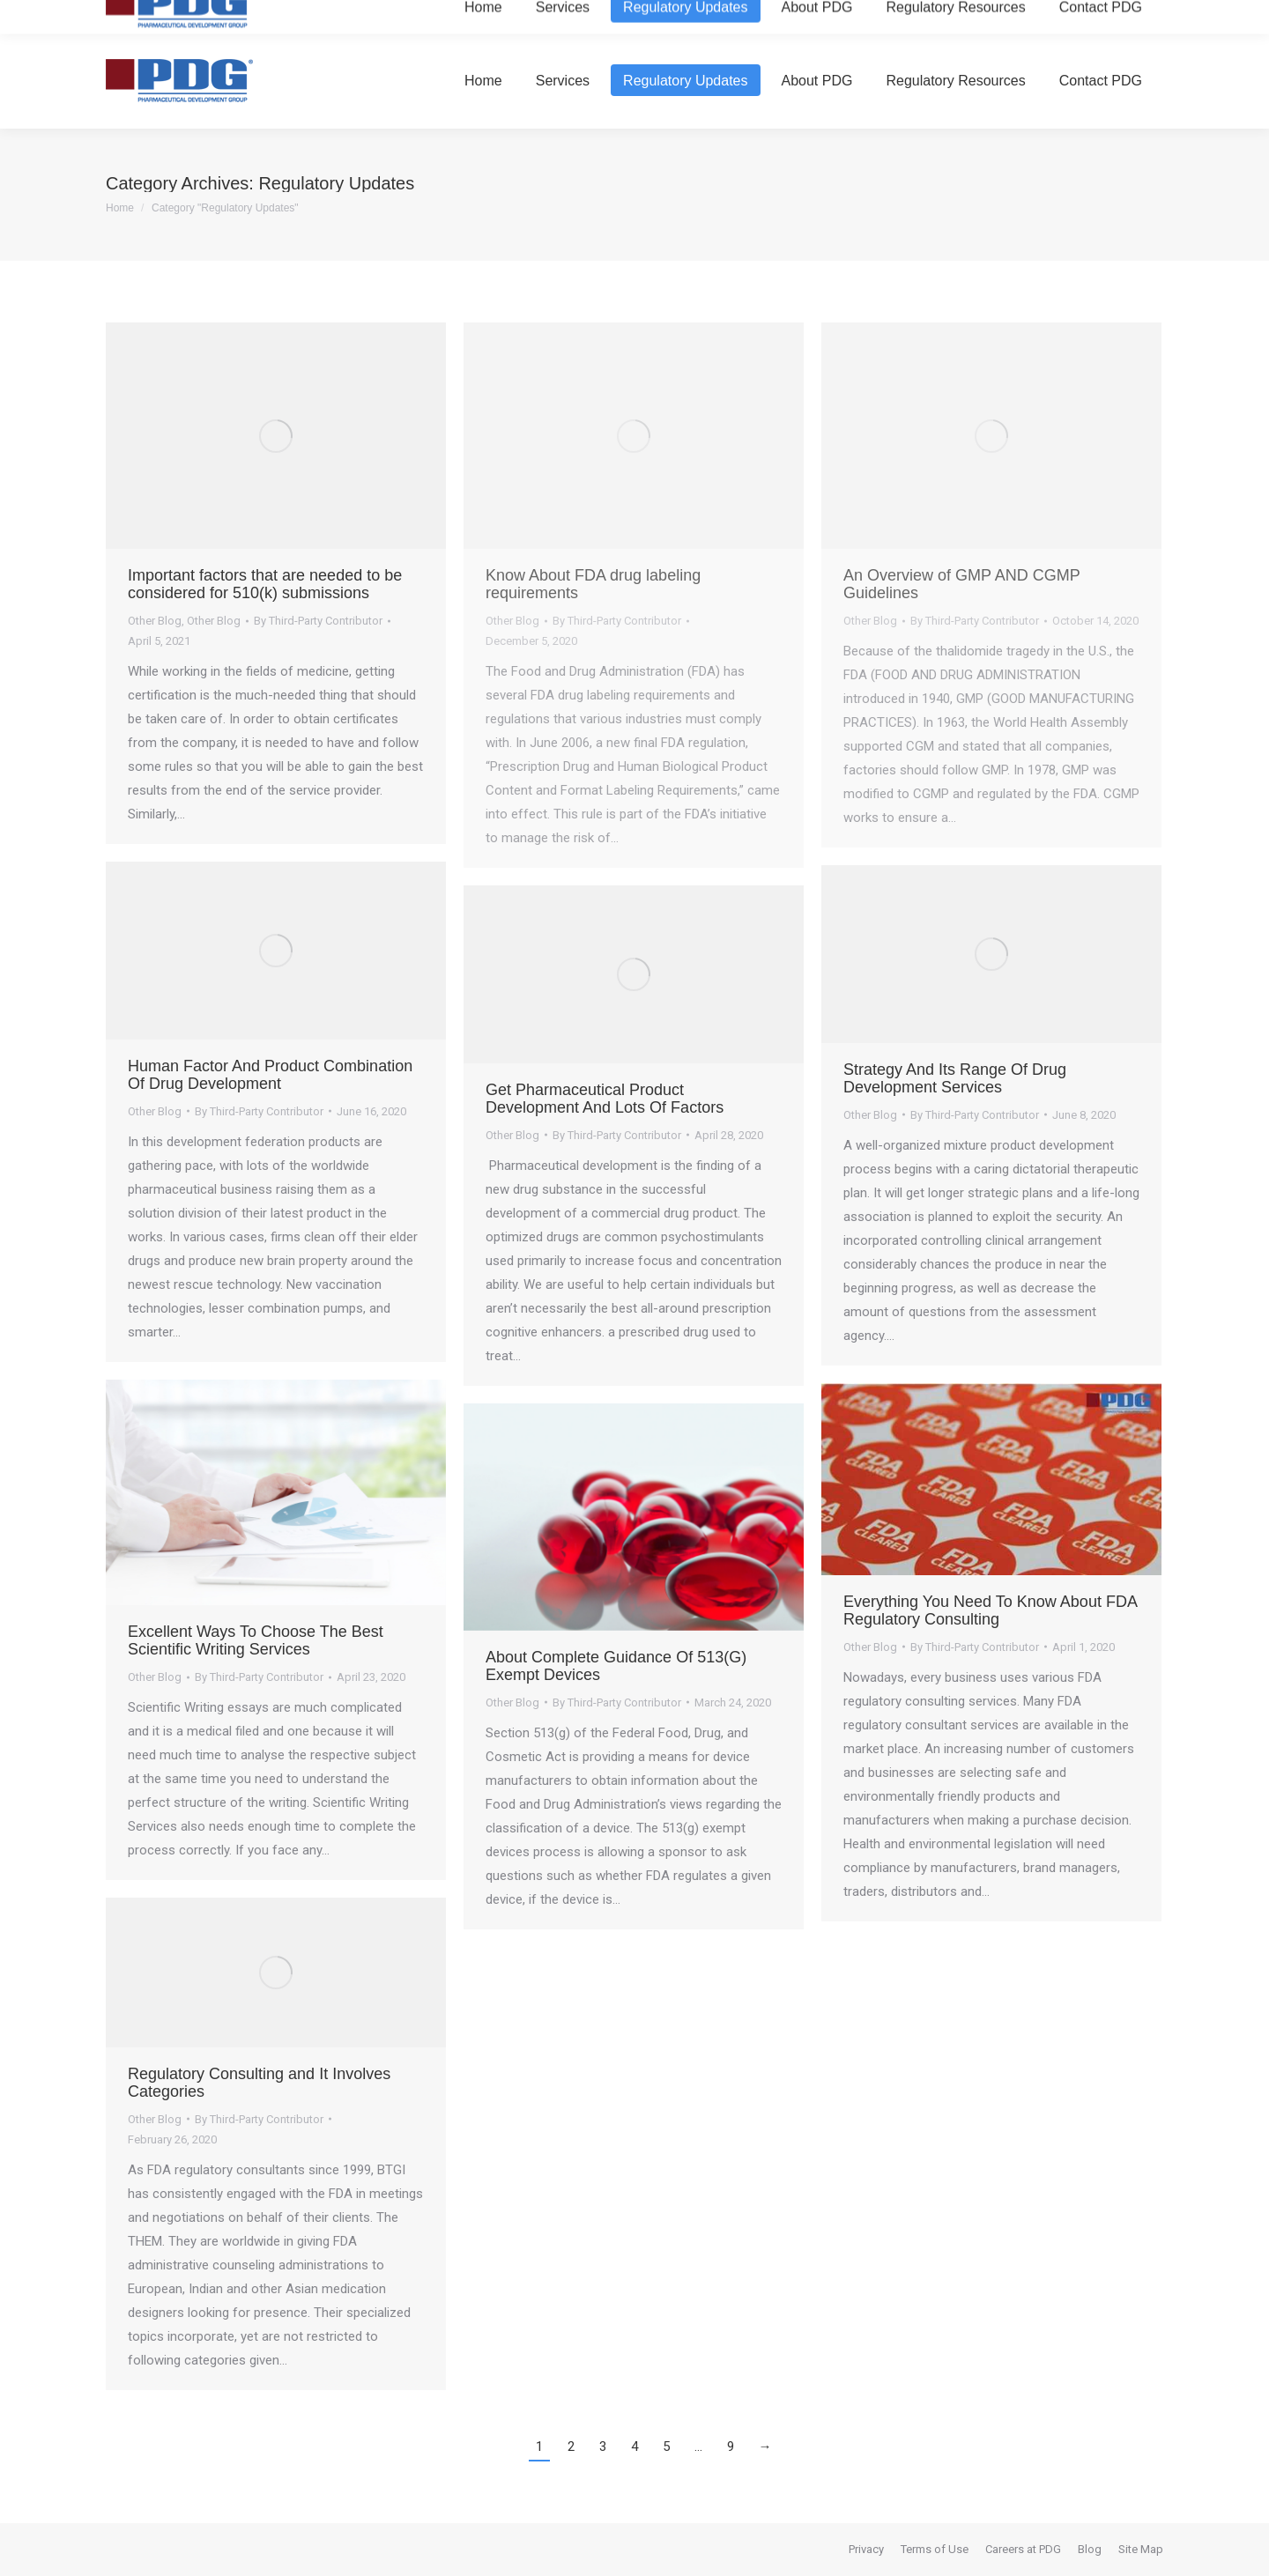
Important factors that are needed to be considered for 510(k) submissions (265, 584)
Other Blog (155, 620)
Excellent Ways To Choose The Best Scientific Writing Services (255, 1640)
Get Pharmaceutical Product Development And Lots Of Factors (605, 1098)
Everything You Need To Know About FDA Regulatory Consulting (990, 1610)
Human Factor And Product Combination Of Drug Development (270, 1074)
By (318, 620)
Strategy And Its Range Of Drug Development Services (954, 1078)
